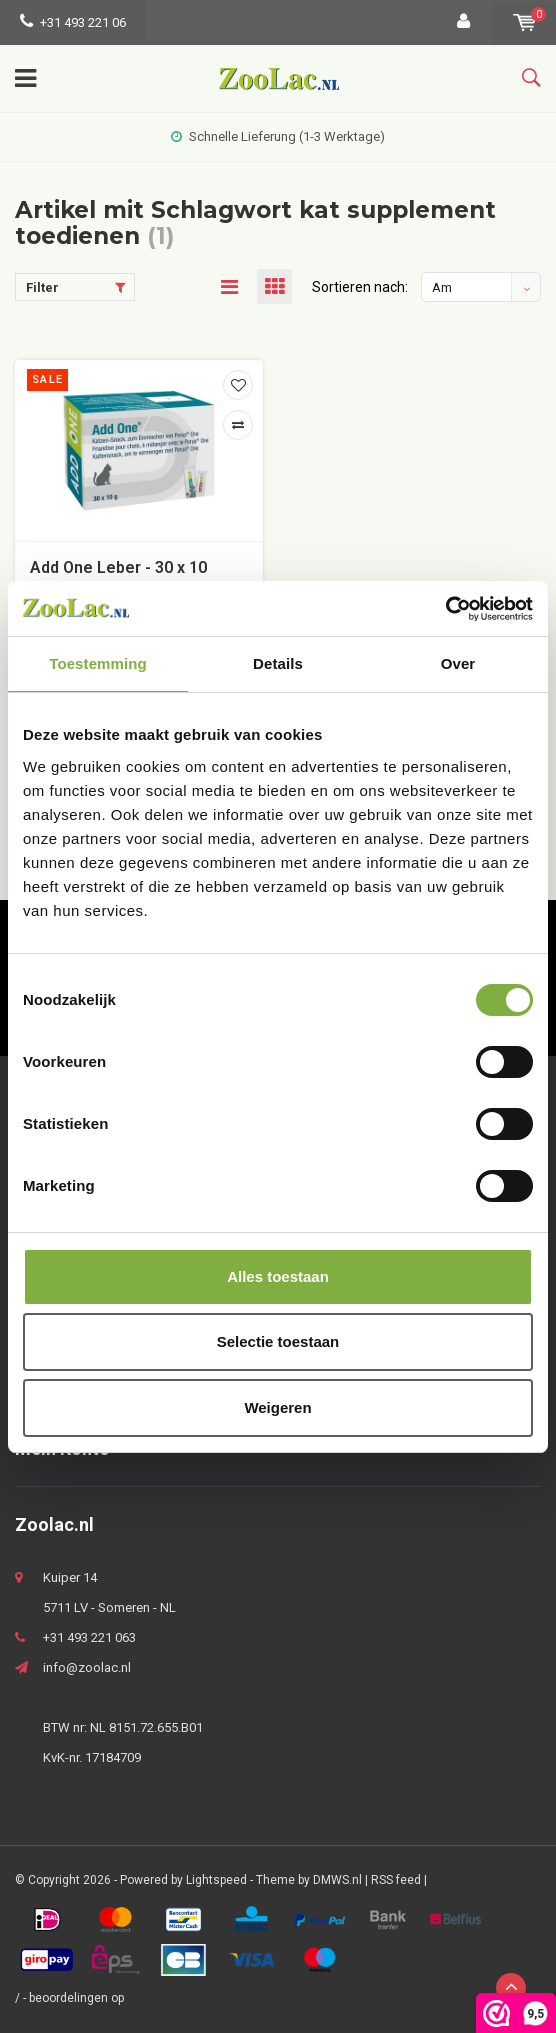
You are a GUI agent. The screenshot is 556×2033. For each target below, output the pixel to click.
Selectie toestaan (278, 1341)
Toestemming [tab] (98, 663)
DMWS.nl (337, 1880)
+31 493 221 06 (73, 22)
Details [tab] (278, 663)
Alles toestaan (278, 1276)
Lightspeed (216, 1880)
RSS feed (396, 1880)
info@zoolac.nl (87, 1667)
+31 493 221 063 (89, 1637)
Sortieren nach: (360, 287)
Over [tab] (458, 663)
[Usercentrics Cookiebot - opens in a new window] (445, 609)
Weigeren (277, 1407)
